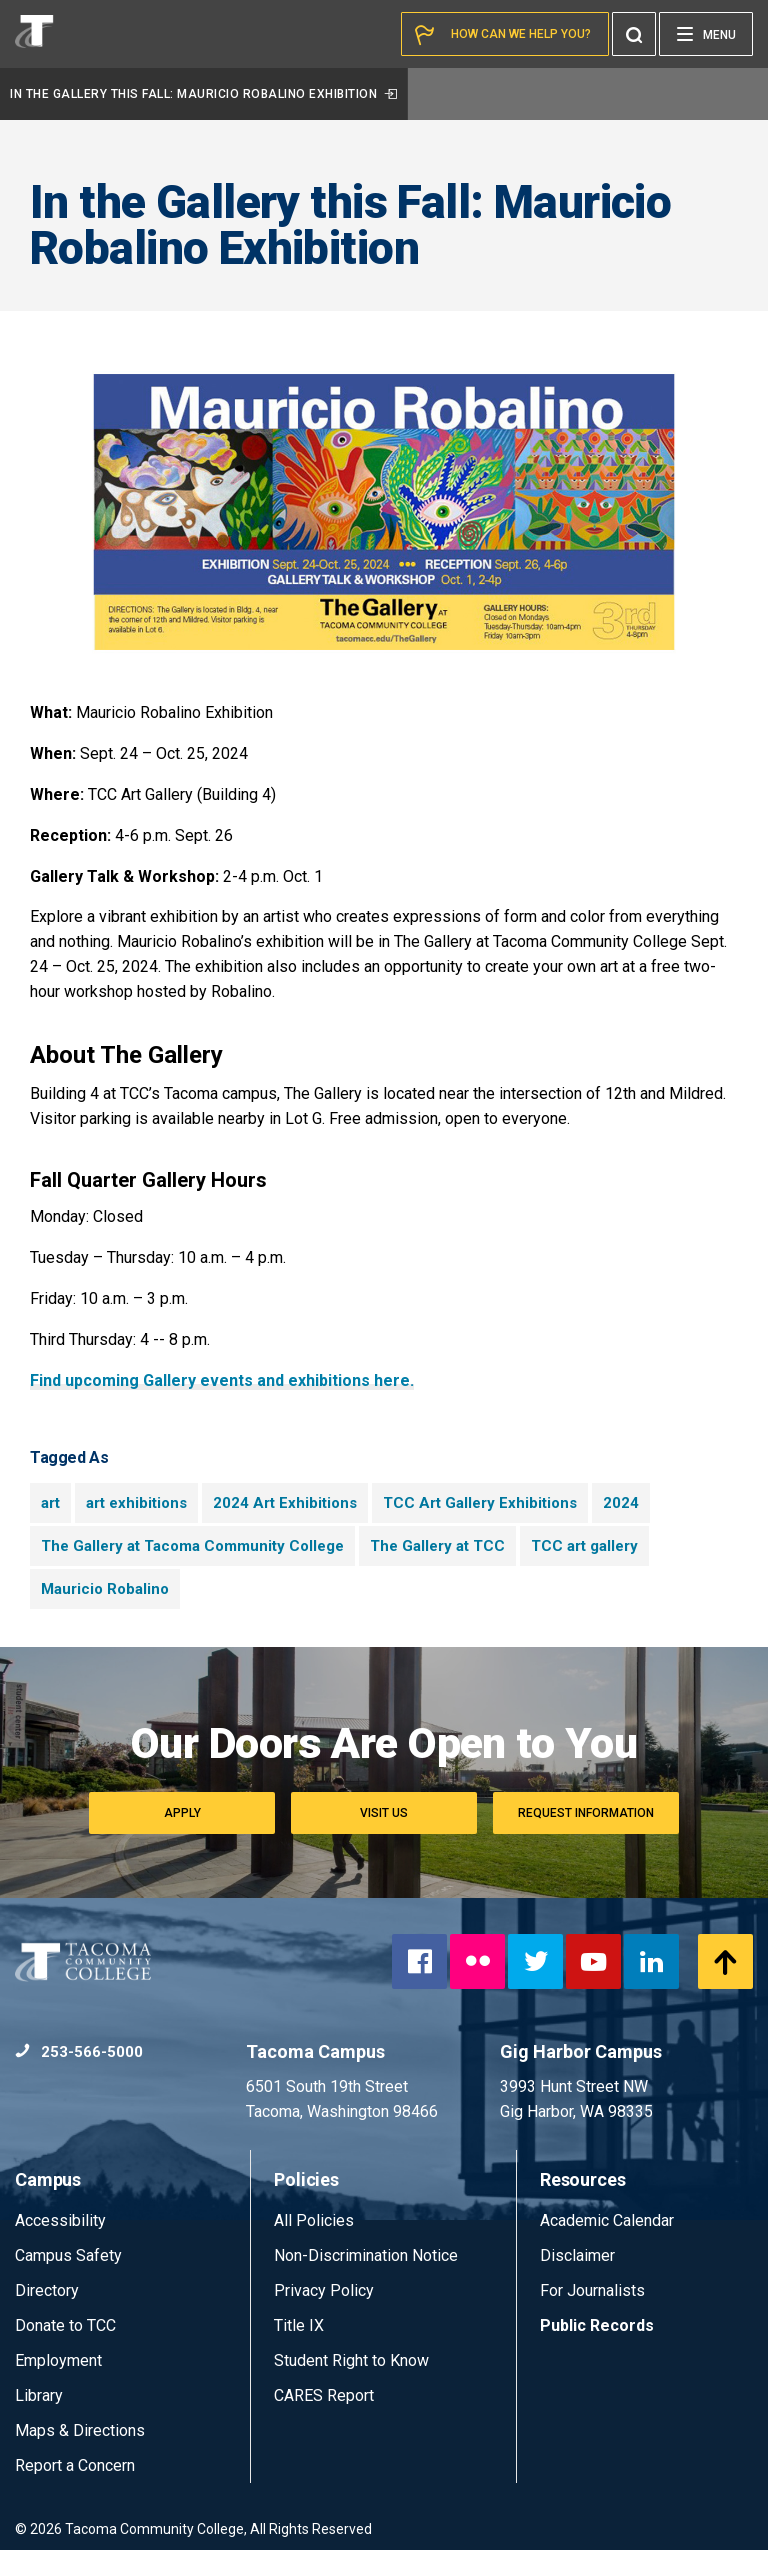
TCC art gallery (584, 1546)
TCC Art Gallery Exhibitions (480, 1503)
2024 (621, 1503)
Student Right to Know (351, 2360)
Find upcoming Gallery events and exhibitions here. (222, 1380)
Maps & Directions (80, 2430)
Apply (182, 1813)
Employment (58, 2360)
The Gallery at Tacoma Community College (192, 1546)
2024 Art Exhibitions (285, 1503)
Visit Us (384, 1813)
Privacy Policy (324, 2290)
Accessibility (60, 2220)
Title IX (299, 2325)
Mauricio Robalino (105, 1589)
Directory (47, 2290)
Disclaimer (577, 2255)
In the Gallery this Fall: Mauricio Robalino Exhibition (203, 94)
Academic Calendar (607, 2220)
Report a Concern (75, 2465)
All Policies (316, 2220)
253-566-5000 (79, 2052)
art (50, 1503)
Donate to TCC (65, 2325)
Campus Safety (68, 2255)
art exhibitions (136, 1503)
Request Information (586, 1813)
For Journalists (592, 2290)
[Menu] (706, 34)
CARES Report (324, 2395)
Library (39, 2395)
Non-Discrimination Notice (366, 2255)
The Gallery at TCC (437, 1546)
